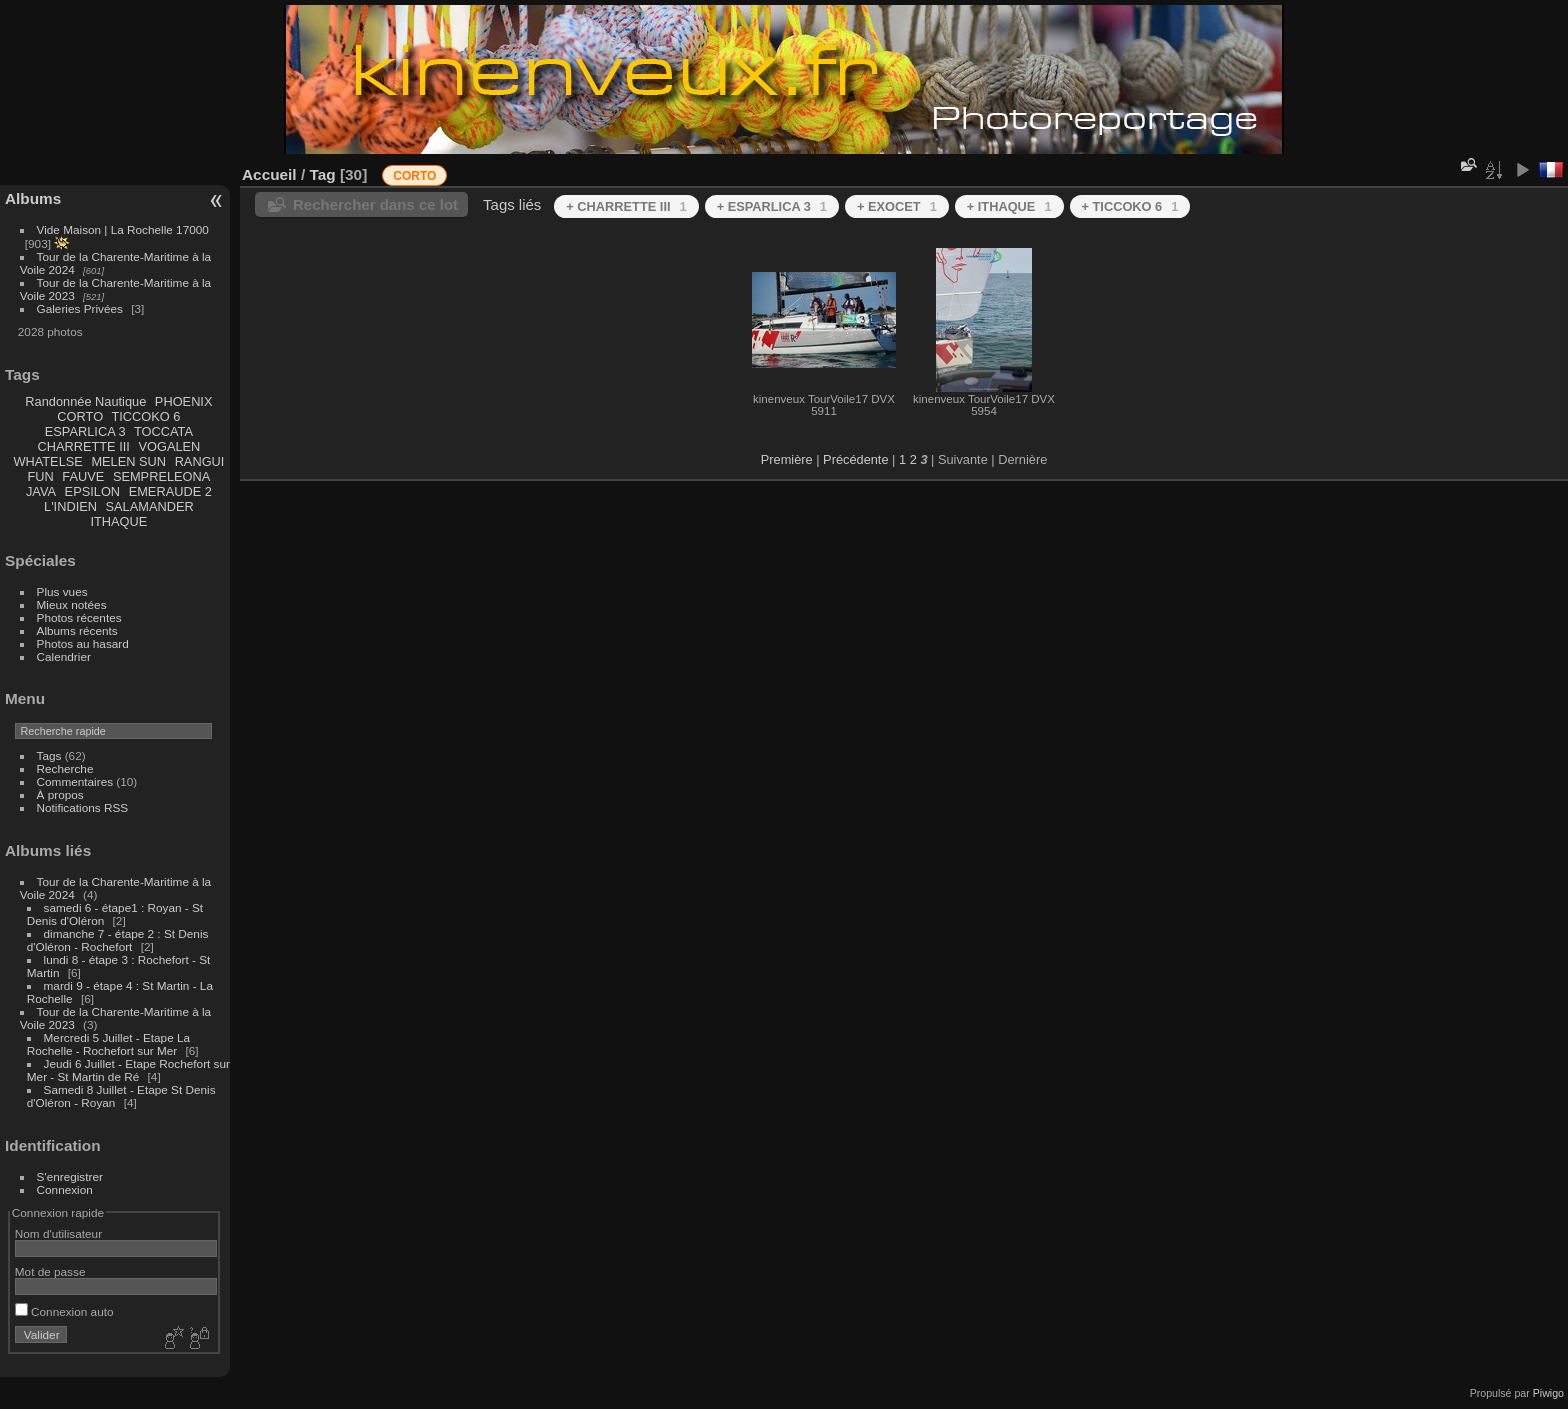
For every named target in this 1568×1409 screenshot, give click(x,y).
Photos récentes (79, 617)
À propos (60, 794)
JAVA (41, 491)
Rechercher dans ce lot (375, 204)
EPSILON (92, 491)
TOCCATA (163, 431)
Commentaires (75, 781)
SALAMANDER (150, 506)
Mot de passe (50, 1271)
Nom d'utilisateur (58, 1233)
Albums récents (77, 630)
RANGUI (200, 461)
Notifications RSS (83, 807)
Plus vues (62, 591)
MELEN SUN (128, 461)
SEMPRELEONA (161, 476)
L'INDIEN (70, 506)
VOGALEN (169, 446)
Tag (322, 174)
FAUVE (83, 476)
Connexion (65, 1189)
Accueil (269, 174)
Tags (49, 755)
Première (787, 459)
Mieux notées (72, 604)
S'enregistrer (70, 1176)
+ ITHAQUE (1009, 206)
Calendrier (64, 656)
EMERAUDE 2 (170, 491)
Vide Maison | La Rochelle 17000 (123, 229)
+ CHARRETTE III (626, 206)
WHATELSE (47, 461)
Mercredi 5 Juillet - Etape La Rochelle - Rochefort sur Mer (108, 1044)
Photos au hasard (83, 643)
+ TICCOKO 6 (1130, 206)
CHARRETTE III (83, 446)
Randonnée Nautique (85, 401)
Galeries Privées (80, 308)
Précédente (855, 459)
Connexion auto (64, 1311)
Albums (33, 198)
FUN (40, 476)
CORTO (80, 416)
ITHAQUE (118, 521)
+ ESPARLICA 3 (772, 206)
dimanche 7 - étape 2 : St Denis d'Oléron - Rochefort (118, 940)
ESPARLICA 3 (85, 431)
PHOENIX (184, 401)
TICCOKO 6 (145, 416)
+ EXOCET (897, 206)
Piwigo (1548, 1393)
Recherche (65, 768)
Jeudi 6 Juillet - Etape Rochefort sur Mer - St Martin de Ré (128, 1070)
